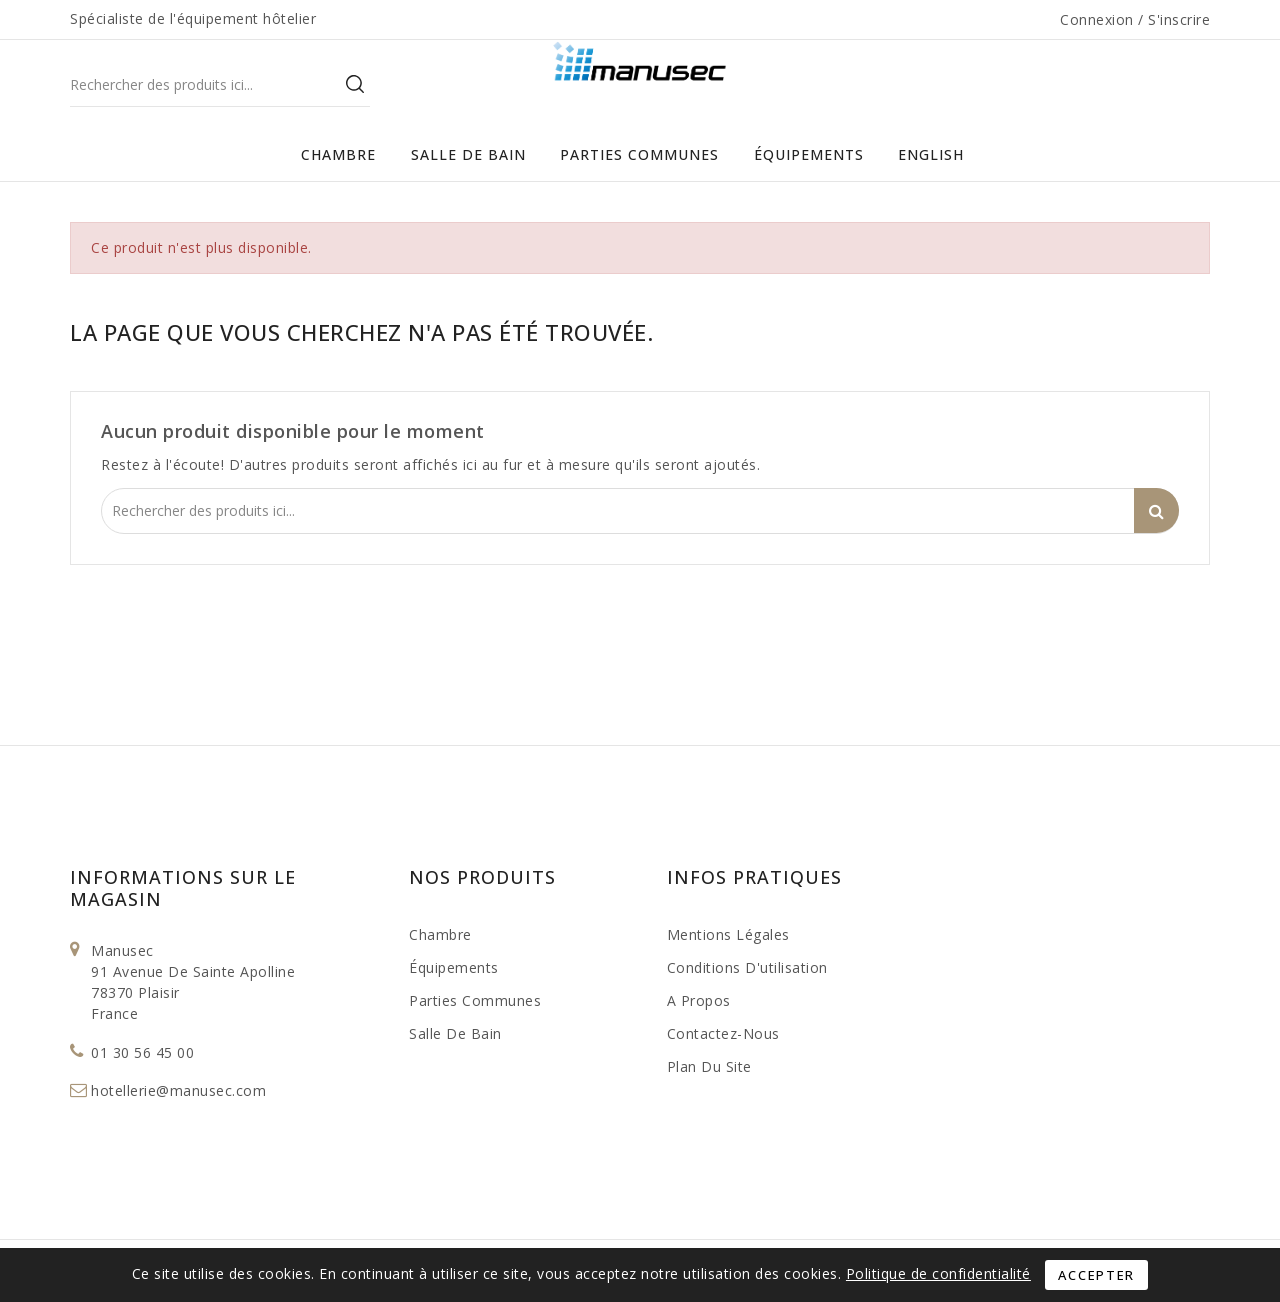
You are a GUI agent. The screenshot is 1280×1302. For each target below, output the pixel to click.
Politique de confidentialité (938, 1273)
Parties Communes (639, 154)
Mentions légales (728, 934)
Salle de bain (468, 154)
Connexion (1099, 19)
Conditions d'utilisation (747, 967)
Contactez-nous (723, 1033)
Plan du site (709, 1066)
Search (355, 83)
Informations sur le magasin (183, 888)
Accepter (1096, 1275)
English (931, 154)
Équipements (809, 154)
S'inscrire (1179, 19)
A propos (699, 1000)
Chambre (338, 154)
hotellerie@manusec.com (178, 1090)
